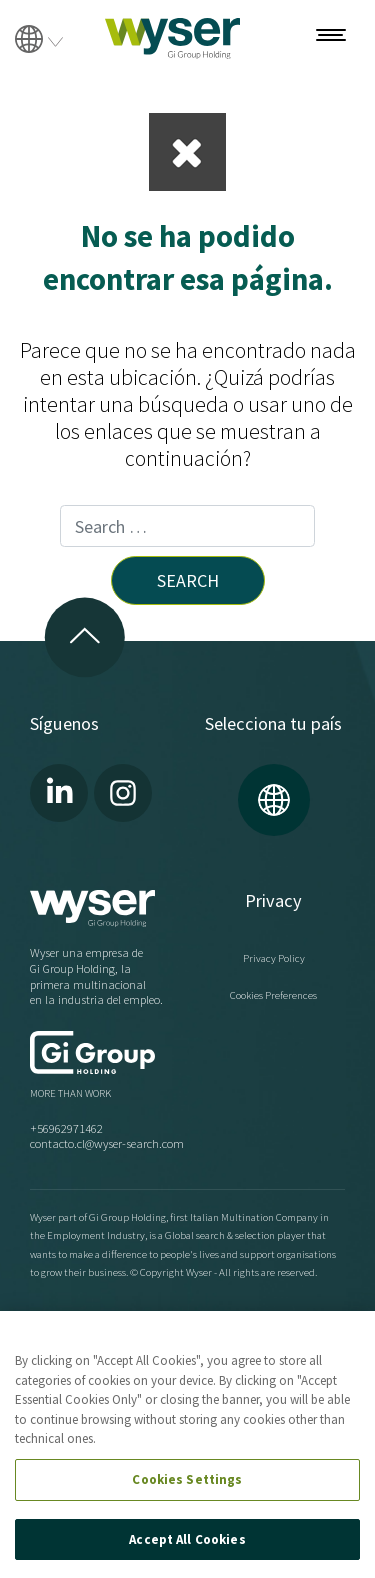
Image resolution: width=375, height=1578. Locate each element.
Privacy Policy (274, 958)
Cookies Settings (187, 1479)
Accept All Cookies (187, 1539)
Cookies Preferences (273, 995)
